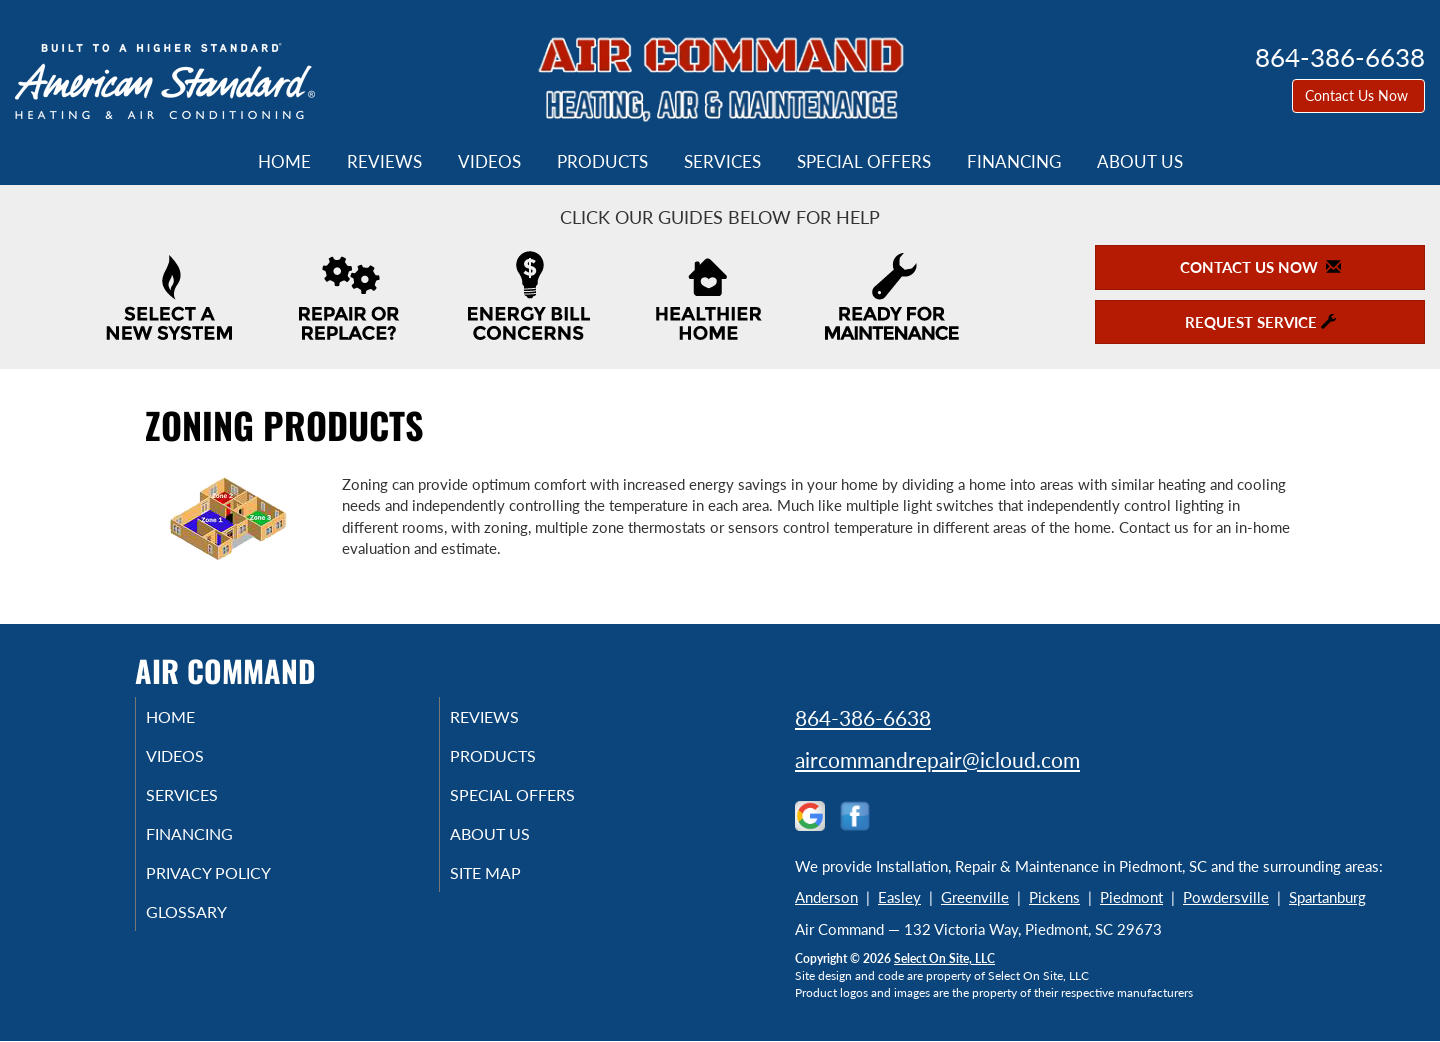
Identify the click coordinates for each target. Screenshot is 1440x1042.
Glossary (210, 928)
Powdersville (1226, 897)
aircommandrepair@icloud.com (937, 759)
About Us (1140, 162)
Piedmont (1131, 897)
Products (602, 162)
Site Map (510, 886)
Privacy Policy (235, 886)
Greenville (975, 897)
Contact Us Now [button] (1358, 95)
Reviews (384, 162)
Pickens (1054, 897)
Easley (899, 897)
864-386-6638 (863, 717)
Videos (489, 162)
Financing (1014, 162)
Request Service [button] (1260, 322)
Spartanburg (1327, 897)
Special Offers (864, 162)
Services (722, 162)
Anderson (826, 897)
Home (284, 162)
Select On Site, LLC (944, 958)
